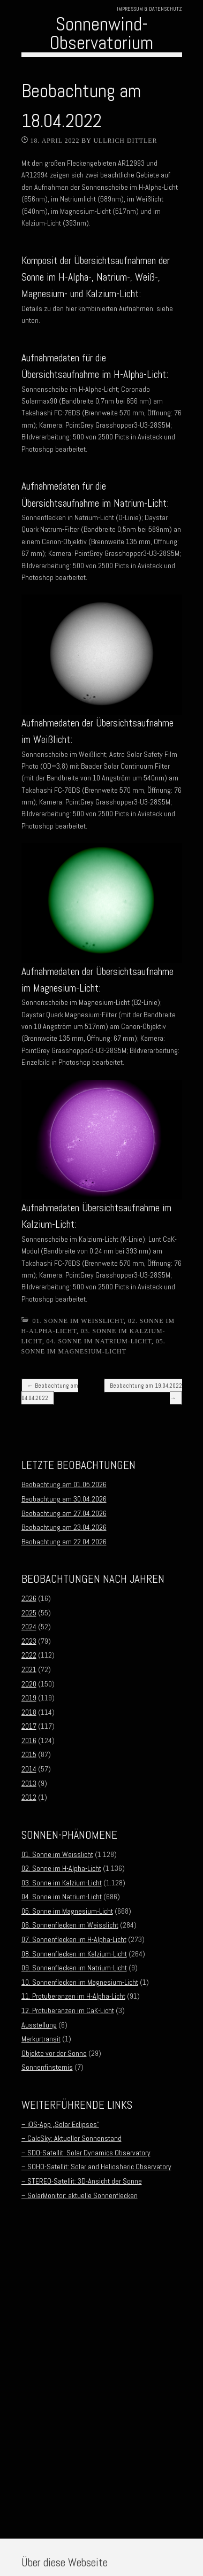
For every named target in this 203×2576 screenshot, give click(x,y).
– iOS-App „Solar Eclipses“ (60, 2124)
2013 (28, 1783)
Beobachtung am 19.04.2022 (146, 1391)
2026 (28, 1598)
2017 (28, 1726)
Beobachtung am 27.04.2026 (64, 1513)
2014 (28, 1769)
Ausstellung (39, 2025)
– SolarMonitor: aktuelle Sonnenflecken (79, 2195)
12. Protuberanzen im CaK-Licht (67, 2010)
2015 (28, 1754)
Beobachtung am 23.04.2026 (64, 1527)
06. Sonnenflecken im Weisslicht (69, 1925)
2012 (28, 1797)
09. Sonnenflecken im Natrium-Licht (74, 1967)
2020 (28, 1684)
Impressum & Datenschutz (149, 8)
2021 (28, 1669)
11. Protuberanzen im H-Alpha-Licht (73, 1996)
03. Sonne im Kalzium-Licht (61, 1882)
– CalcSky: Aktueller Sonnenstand (71, 2138)
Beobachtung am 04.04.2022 (49, 1391)
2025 (28, 1613)
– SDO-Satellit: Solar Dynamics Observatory (86, 2152)
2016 (28, 1740)
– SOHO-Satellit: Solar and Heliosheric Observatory (96, 2166)
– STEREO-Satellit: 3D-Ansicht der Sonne (81, 2181)
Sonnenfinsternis (47, 2067)
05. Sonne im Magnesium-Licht (67, 1911)
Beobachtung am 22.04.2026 (64, 1541)
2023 (28, 1641)
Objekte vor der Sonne (54, 2053)
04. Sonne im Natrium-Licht (99, 1341)
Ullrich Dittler (125, 140)
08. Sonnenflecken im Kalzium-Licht (74, 1954)
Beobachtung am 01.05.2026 (64, 1484)
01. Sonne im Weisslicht (78, 1321)
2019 (28, 1698)
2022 (28, 1655)
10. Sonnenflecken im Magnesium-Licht (79, 1982)
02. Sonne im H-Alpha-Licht (61, 1868)
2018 (28, 1712)
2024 (28, 1626)
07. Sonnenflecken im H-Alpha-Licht (73, 1939)
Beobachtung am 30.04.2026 (64, 1499)
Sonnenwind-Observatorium (101, 33)
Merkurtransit (41, 2039)
